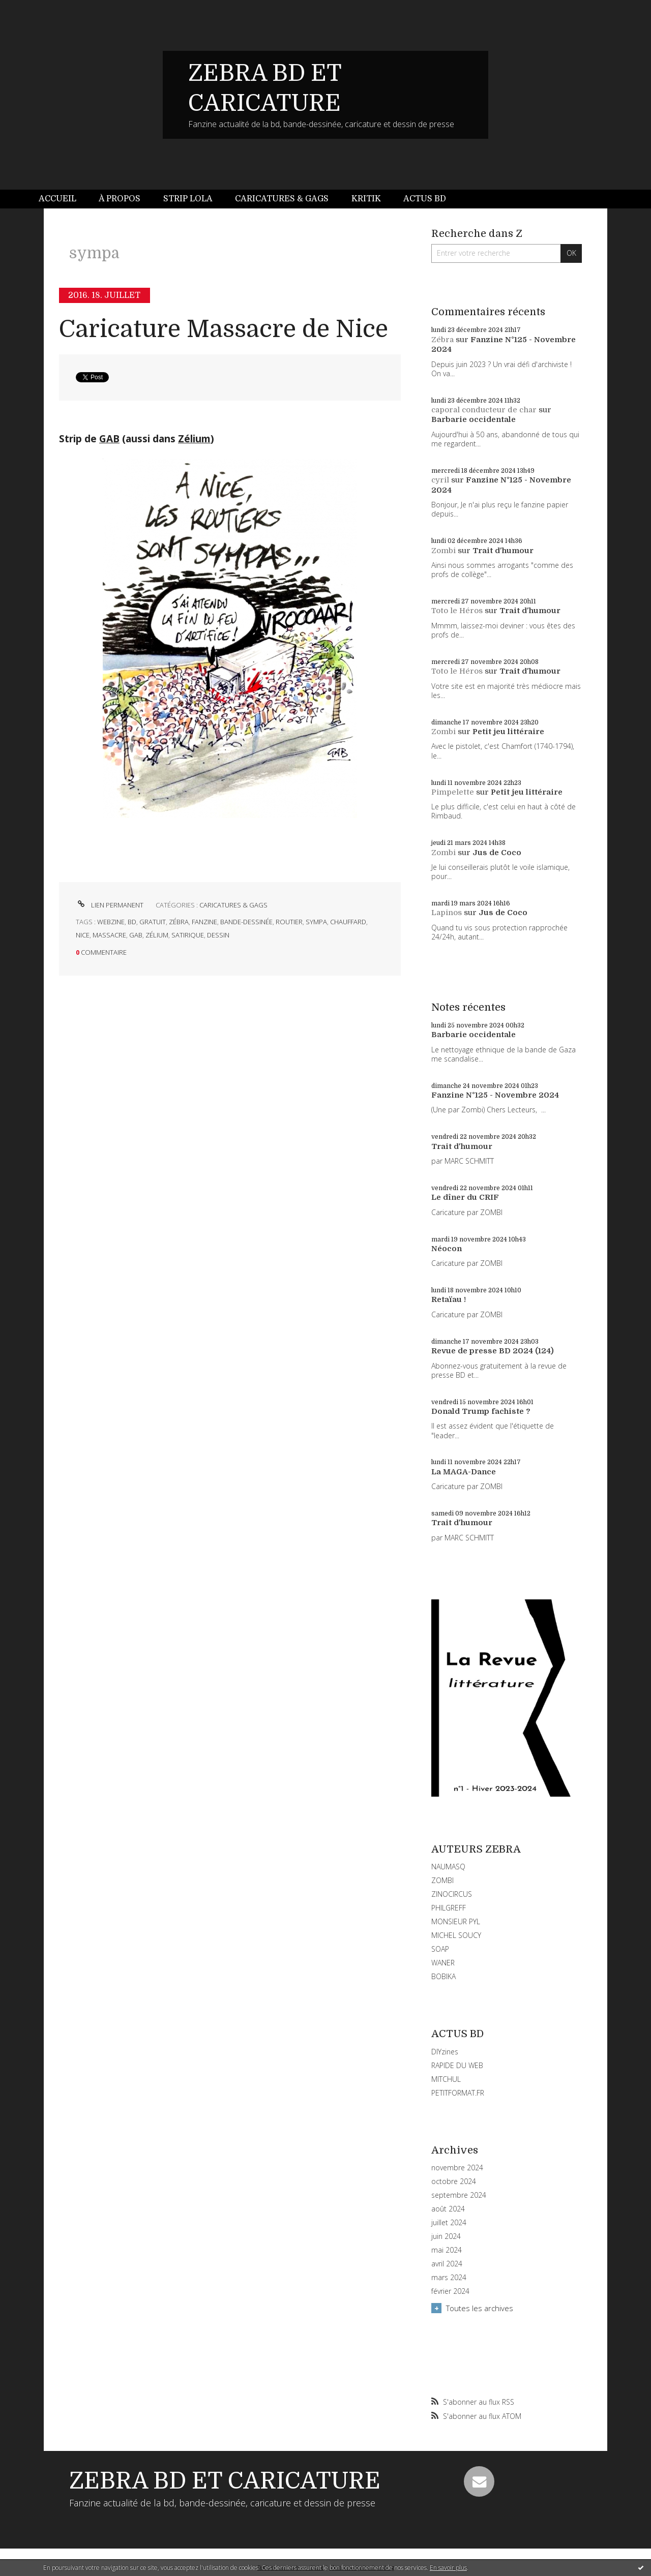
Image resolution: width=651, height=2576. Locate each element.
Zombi (443, 550)
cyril (440, 479)
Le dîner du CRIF (465, 1197)
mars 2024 (448, 2277)
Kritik (366, 198)
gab (135, 935)
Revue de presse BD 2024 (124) (492, 1350)
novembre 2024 (457, 2167)
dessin (218, 935)
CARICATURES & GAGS (233, 905)
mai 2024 (446, 2250)
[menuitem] (63, 199)
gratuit (152, 921)
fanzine (204, 921)
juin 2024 (446, 2236)
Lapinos (446, 912)
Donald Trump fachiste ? (480, 1411)
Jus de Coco (496, 852)
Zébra (442, 339)
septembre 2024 (458, 2195)
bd (132, 921)
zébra (179, 921)
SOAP (440, 1949)
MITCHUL (446, 2079)
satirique (187, 935)
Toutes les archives (479, 2308)
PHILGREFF (448, 1908)
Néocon (446, 1248)
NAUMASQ (448, 1866)
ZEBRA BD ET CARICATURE (224, 2481)
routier (289, 921)
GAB (109, 438)
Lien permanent (109, 905)
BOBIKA (443, 1976)
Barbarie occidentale (473, 419)
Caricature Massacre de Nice (223, 329)
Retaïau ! (448, 1299)
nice (83, 935)
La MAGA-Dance (463, 1471)
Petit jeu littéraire (508, 731)
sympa (316, 921)
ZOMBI (442, 1880)
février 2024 (450, 2291)
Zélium (194, 438)
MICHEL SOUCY (456, 1935)
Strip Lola (188, 198)
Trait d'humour (503, 550)
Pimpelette (452, 792)
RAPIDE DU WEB (457, 2065)
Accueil (57, 198)
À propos (119, 198)
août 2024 (448, 2209)
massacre (109, 935)
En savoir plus (448, 2567)
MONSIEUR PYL (455, 1921)
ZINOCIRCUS (451, 1894)
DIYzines (444, 2051)
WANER (443, 1962)
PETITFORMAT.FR (457, 2093)
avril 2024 (446, 2263)
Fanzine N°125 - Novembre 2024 (495, 1095)
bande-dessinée (246, 921)
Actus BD (424, 198)
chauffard (348, 921)
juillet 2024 (448, 2222)
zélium (156, 935)
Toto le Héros (457, 610)
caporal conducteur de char (484, 409)
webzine (111, 921)
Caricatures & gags (282, 198)
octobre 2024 (453, 2181)
